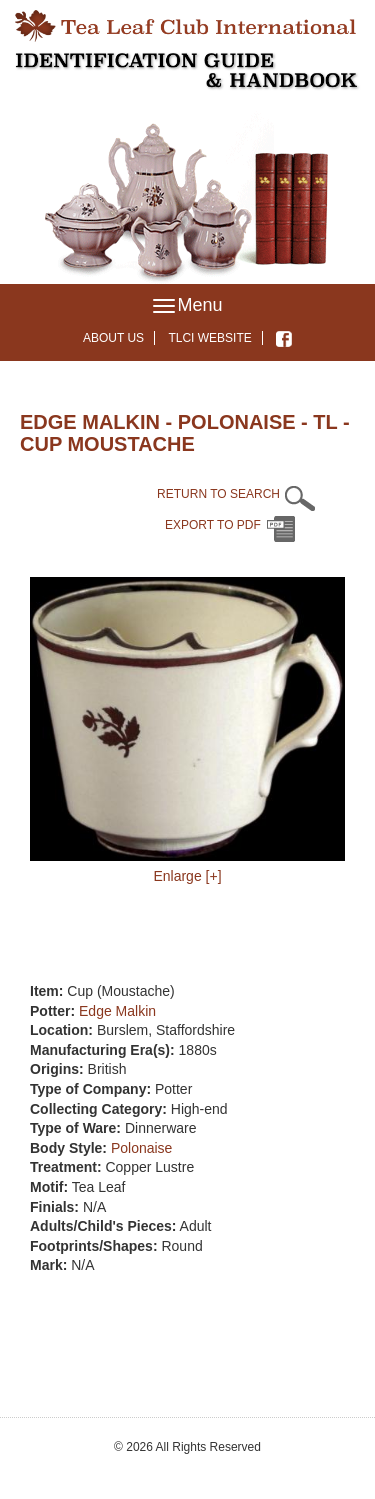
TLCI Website (209, 338)
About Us (113, 338)
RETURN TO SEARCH (218, 494)
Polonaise (142, 1148)
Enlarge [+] (187, 876)
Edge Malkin (117, 1011)
